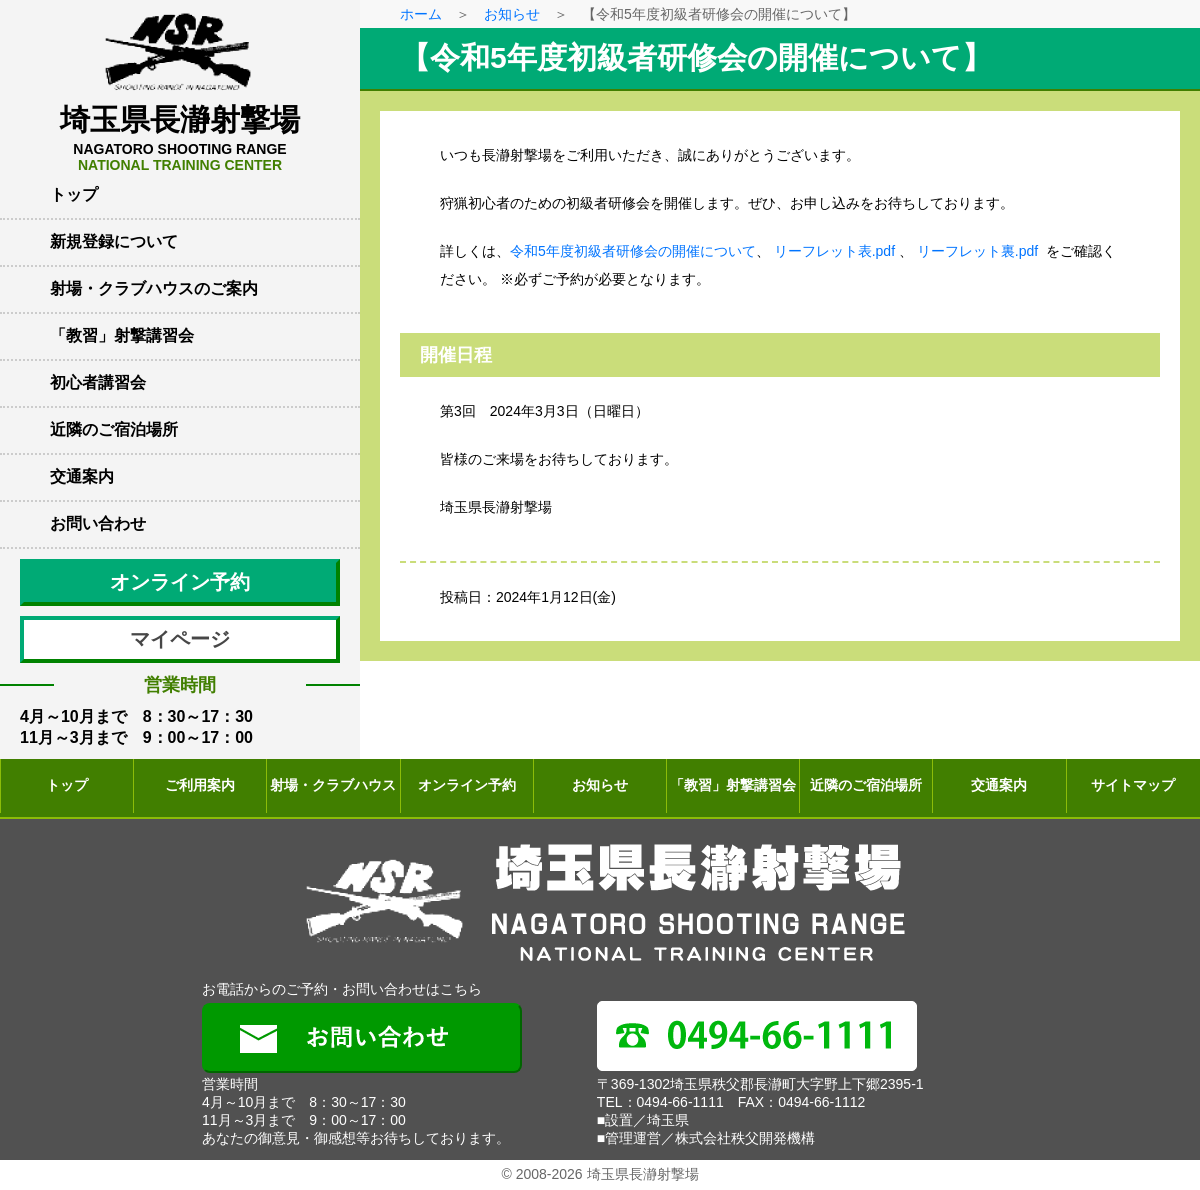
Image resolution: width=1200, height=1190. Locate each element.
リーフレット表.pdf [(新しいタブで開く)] (834, 251)
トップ (74, 194)
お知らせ (512, 14)
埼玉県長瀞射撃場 (180, 138)
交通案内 (82, 476)
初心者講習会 (98, 382)
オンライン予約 (180, 582)
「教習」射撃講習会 (122, 335)
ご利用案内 (200, 785)
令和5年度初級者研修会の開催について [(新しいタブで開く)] (633, 251)
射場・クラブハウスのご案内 (154, 288)
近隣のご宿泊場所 (114, 429)
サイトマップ (1133, 785)
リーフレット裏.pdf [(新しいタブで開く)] (977, 251)
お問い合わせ (98, 523)
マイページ (180, 639)
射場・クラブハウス (333, 785)
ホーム (421, 14)
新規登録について (114, 241)
